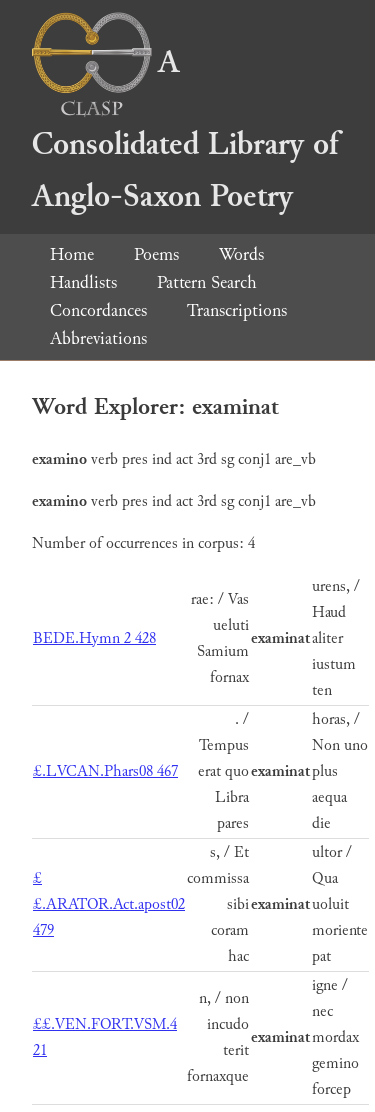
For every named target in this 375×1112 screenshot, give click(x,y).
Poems (156, 254)
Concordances (98, 310)
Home (72, 254)
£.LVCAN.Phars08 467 (105, 771)
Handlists (83, 282)
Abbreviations (98, 338)
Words (241, 254)
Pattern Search (207, 282)
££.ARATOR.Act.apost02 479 (109, 904)
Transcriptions (237, 310)
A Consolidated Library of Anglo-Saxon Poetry (185, 129)
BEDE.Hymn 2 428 (94, 638)
